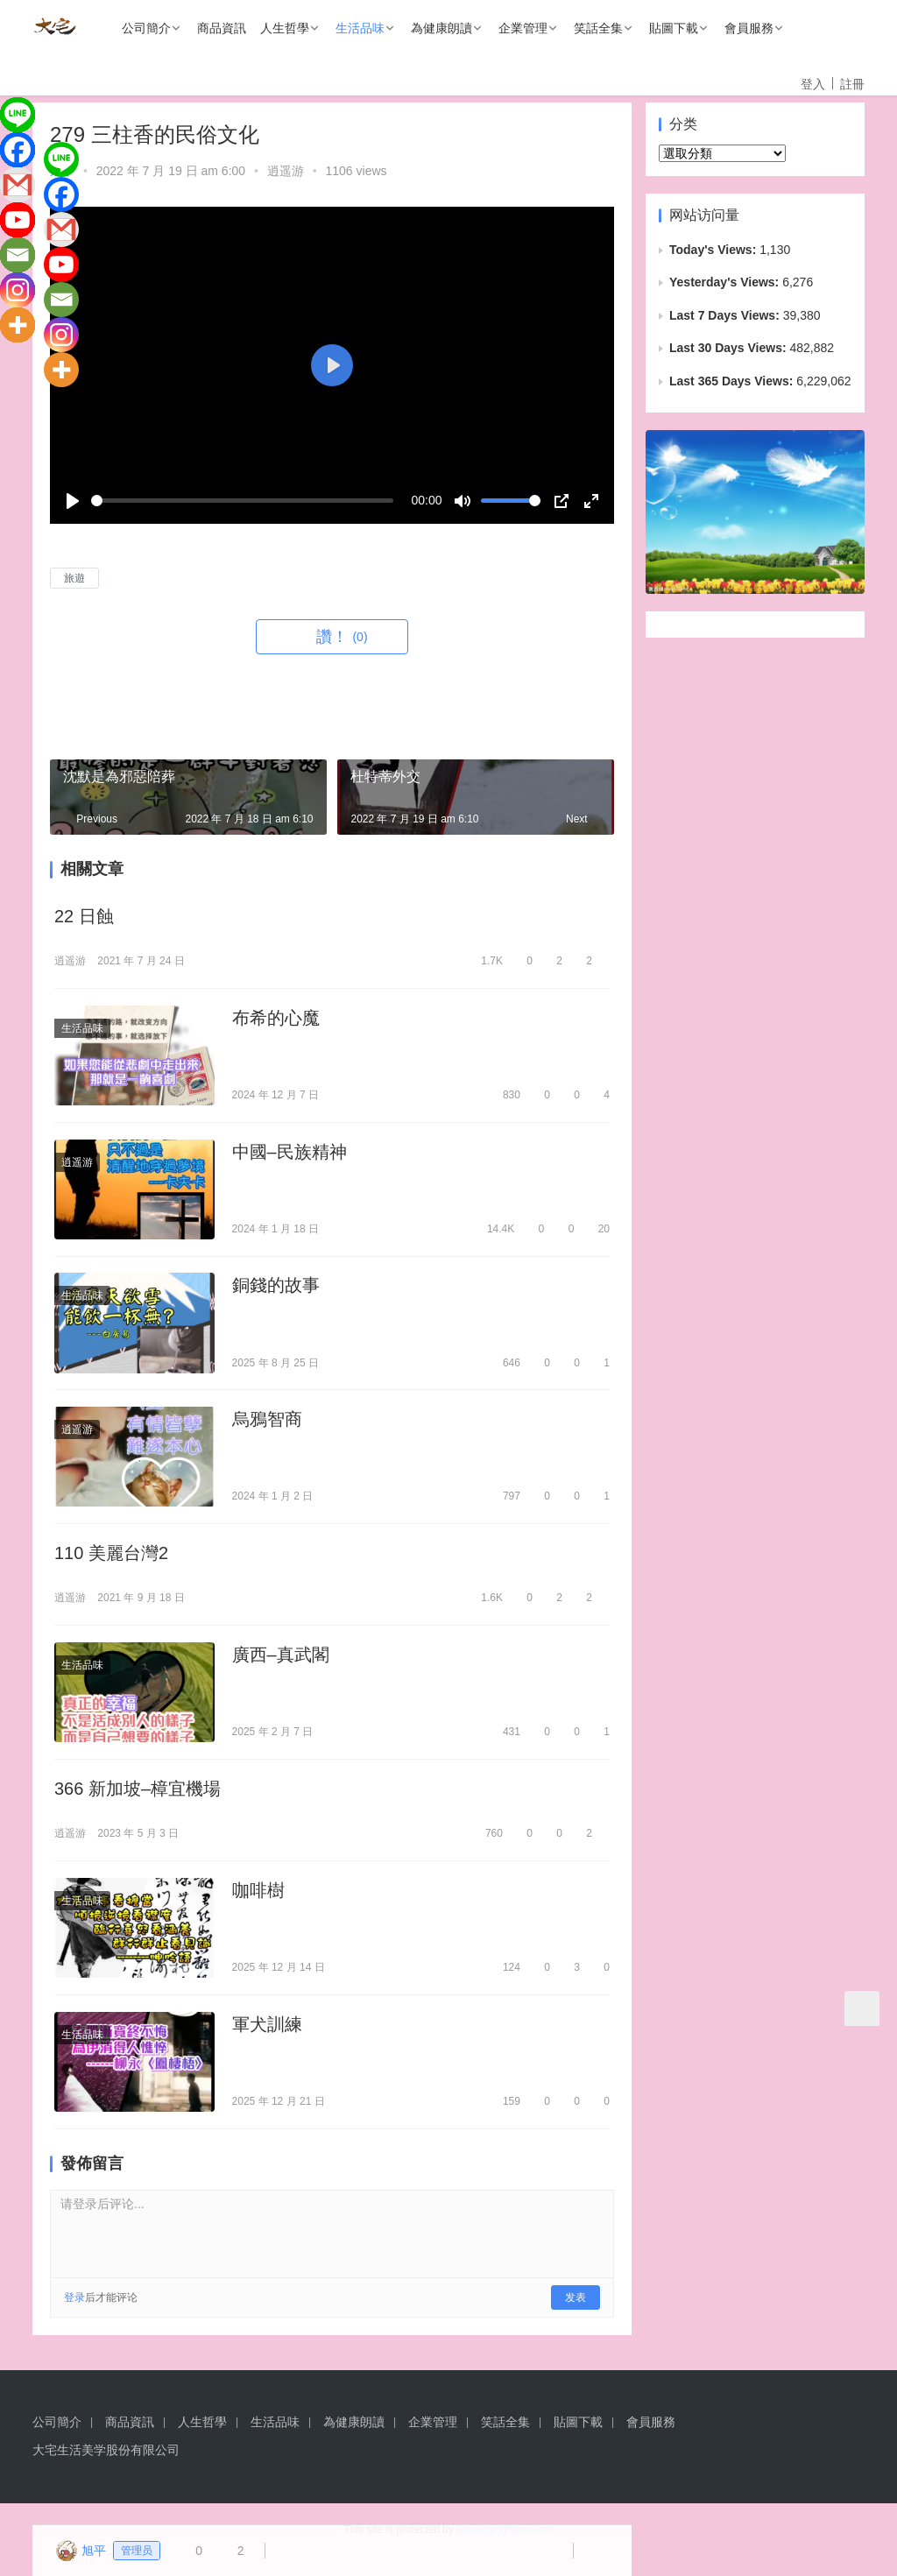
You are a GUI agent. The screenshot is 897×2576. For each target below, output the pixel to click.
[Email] (17, 254)
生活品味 (360, 28)
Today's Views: (714, 250)
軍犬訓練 (267, 2042)
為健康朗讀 (441, 28)
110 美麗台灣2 (111, 1563)
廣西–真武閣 (280, 1666)
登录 (74, 2317)
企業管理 (522, 28)
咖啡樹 (258, 1906)
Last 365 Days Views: (732, 381)
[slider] (242, 500)
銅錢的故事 (276, 1292)
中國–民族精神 (289, 1156)
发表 (575, 2317)
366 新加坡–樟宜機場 (137, 1803)
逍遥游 (285, 171)
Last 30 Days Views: (729, 348)
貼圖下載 (673, 28)
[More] (17, 324)
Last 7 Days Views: (726, 315)
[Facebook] (17, 149)
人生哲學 (284, 28)
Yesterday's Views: (725, 282)
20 (596, 1233)
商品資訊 (221, 28)
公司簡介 (146, 28)
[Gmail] (17, 184)
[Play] (73, 501)
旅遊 (74, 578)
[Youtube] (17, 219)
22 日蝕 (84, 917)
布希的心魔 (276, 1020)
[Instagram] (17, 289)
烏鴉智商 (267, 1427)
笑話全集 (598, 28)
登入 (813, 84)
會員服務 (748, 28)
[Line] (17, 114)
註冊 (852, 84)
